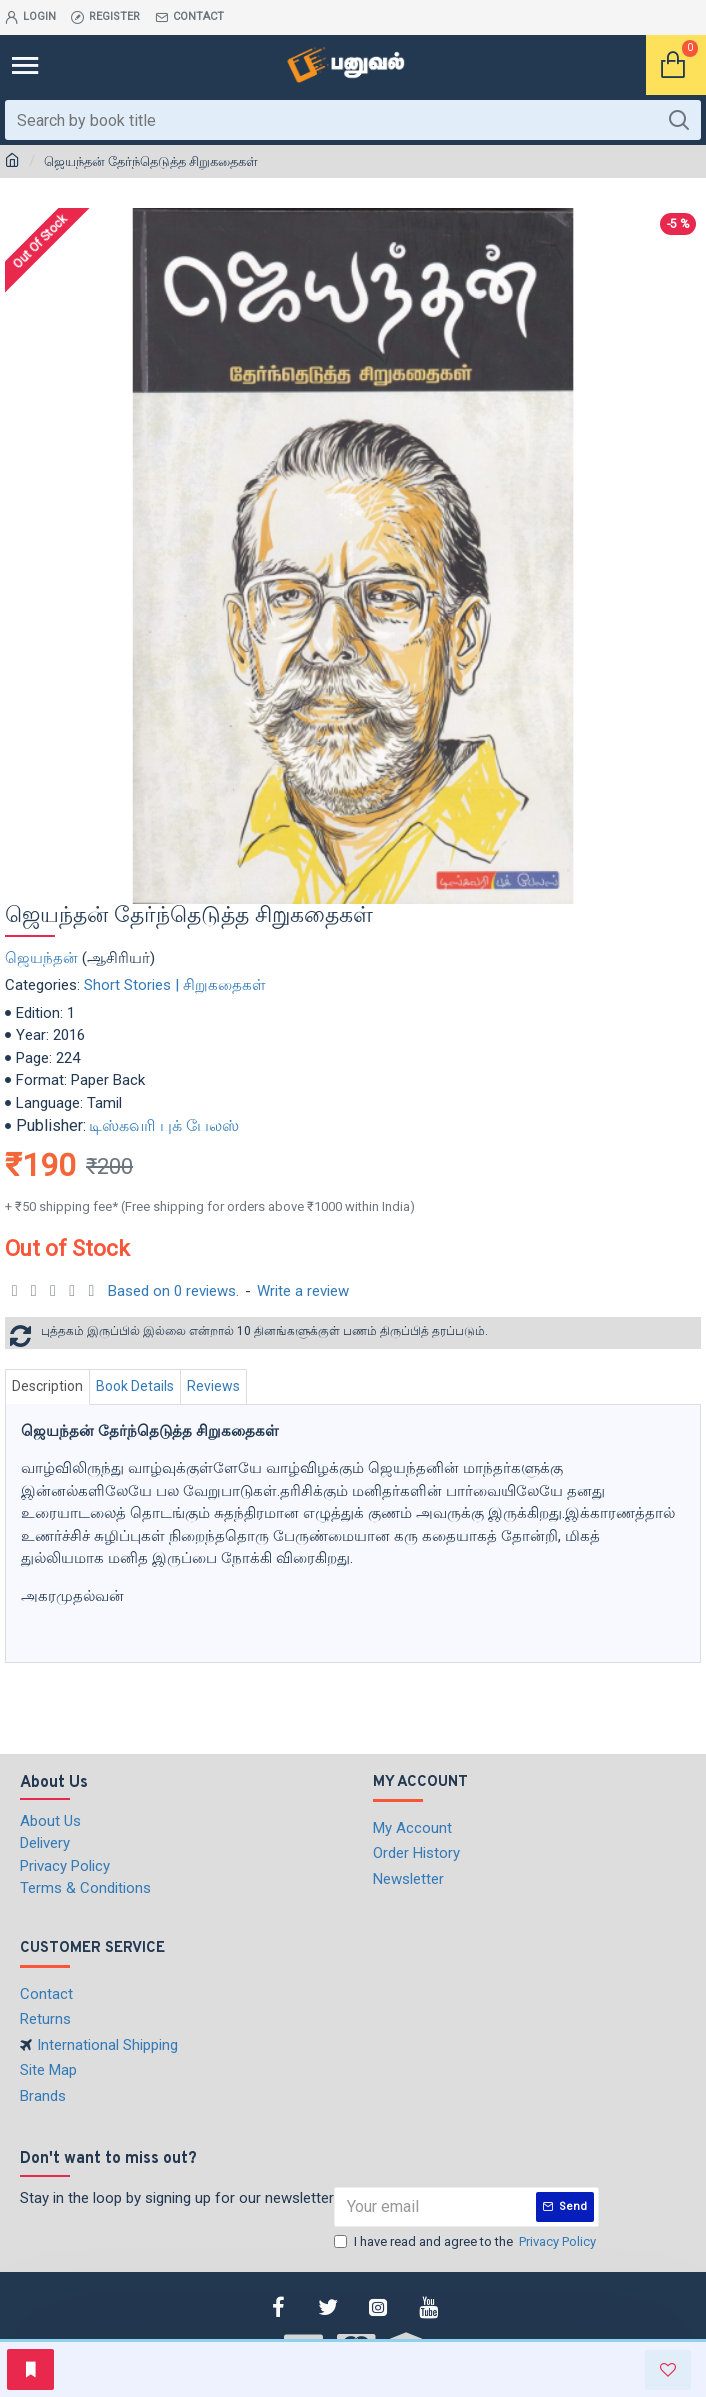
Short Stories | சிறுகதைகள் (175, 985)
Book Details (135, 1386)
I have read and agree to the (466, 2242)
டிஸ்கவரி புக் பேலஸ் (164, 1125)
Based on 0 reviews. (173, 1291)
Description (47, 1386)
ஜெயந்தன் (41, 958)
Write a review (303, 1291)
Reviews (213, 1386)
